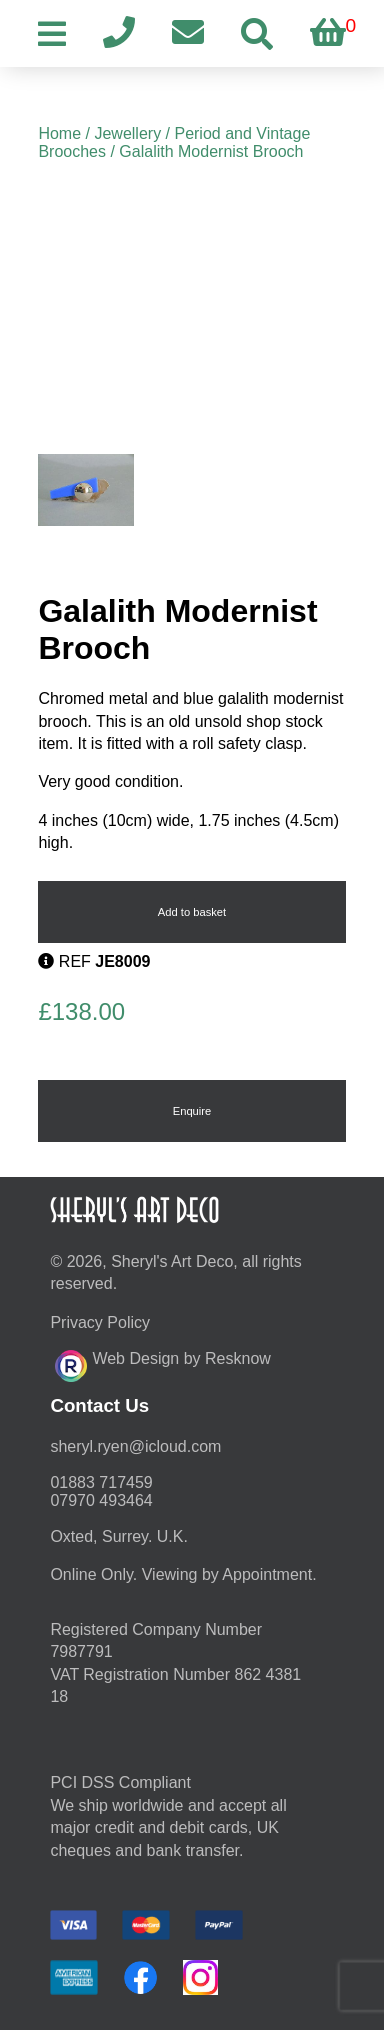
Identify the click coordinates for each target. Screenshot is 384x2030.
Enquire (192, 1111)
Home (59, 133)
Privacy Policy (100, 1322)
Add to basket (192, 912)
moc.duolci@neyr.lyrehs (135, 1446)
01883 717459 (101, 1482)
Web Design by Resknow (162, 1363)
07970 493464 (101, 1500)
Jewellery (127, 133)
